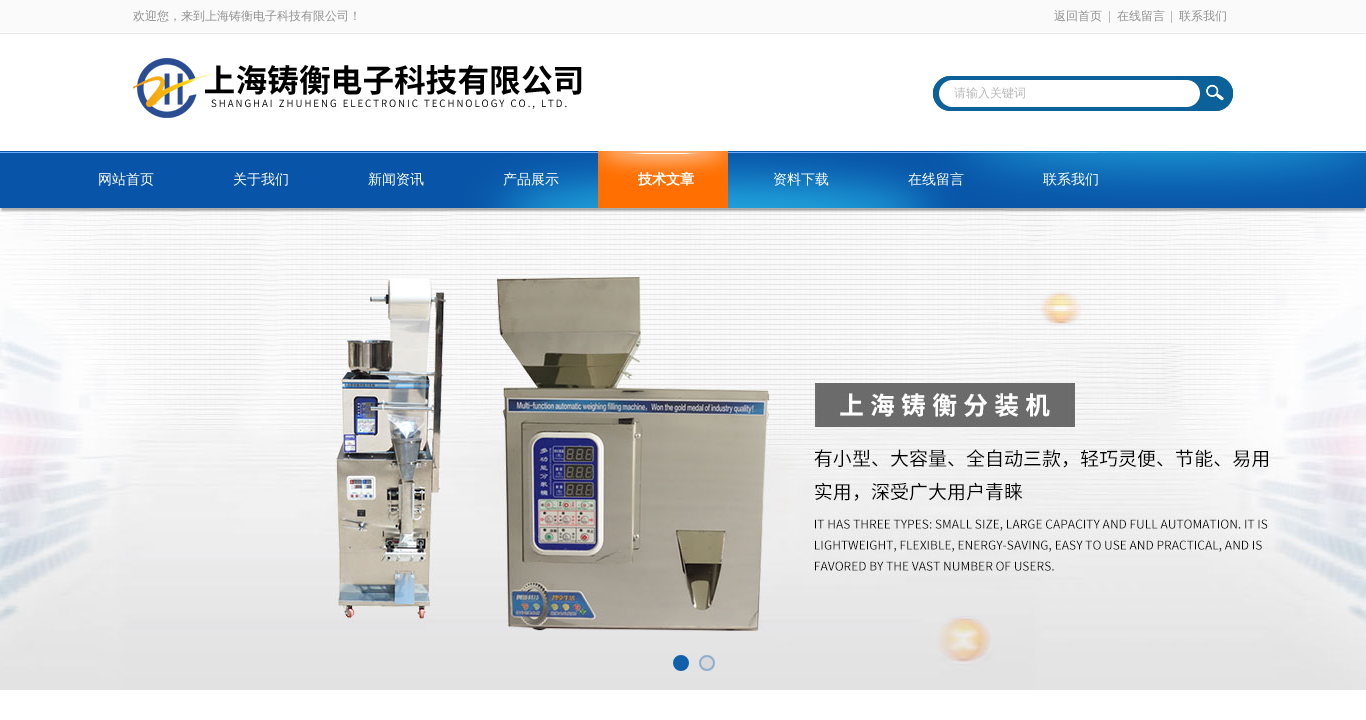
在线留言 (1141, 16)
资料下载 (801, 179)
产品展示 (531, 179)
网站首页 (126, 179)
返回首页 (1078, 16)
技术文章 (666, 179)
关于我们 (261, 179)
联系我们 (1203, 16)
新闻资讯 (396, 179)
